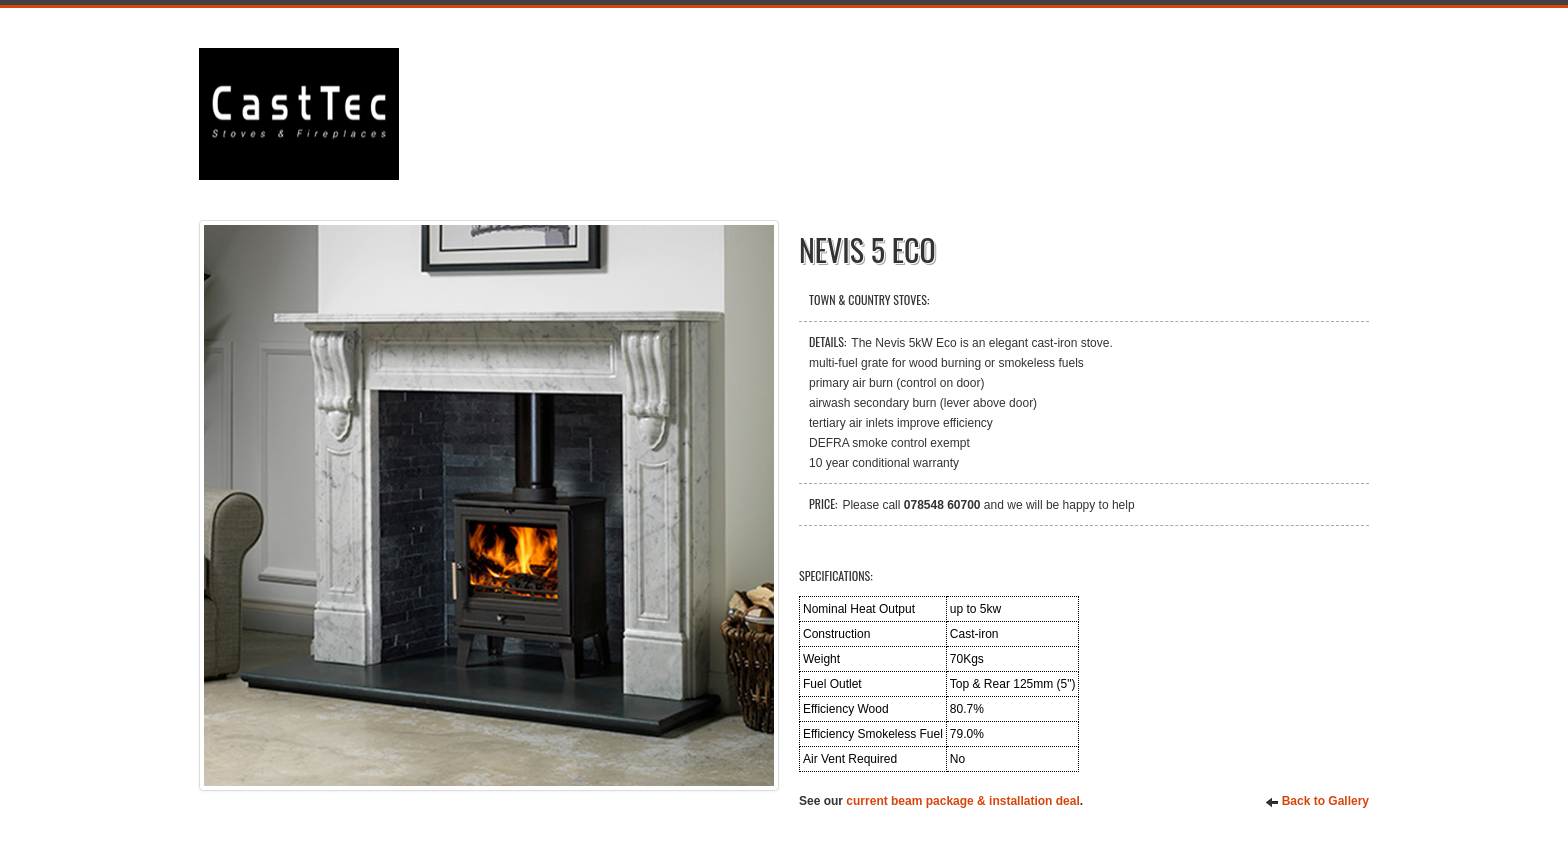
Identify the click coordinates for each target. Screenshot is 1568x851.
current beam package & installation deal (962, 801)
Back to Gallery (1317, 801)
